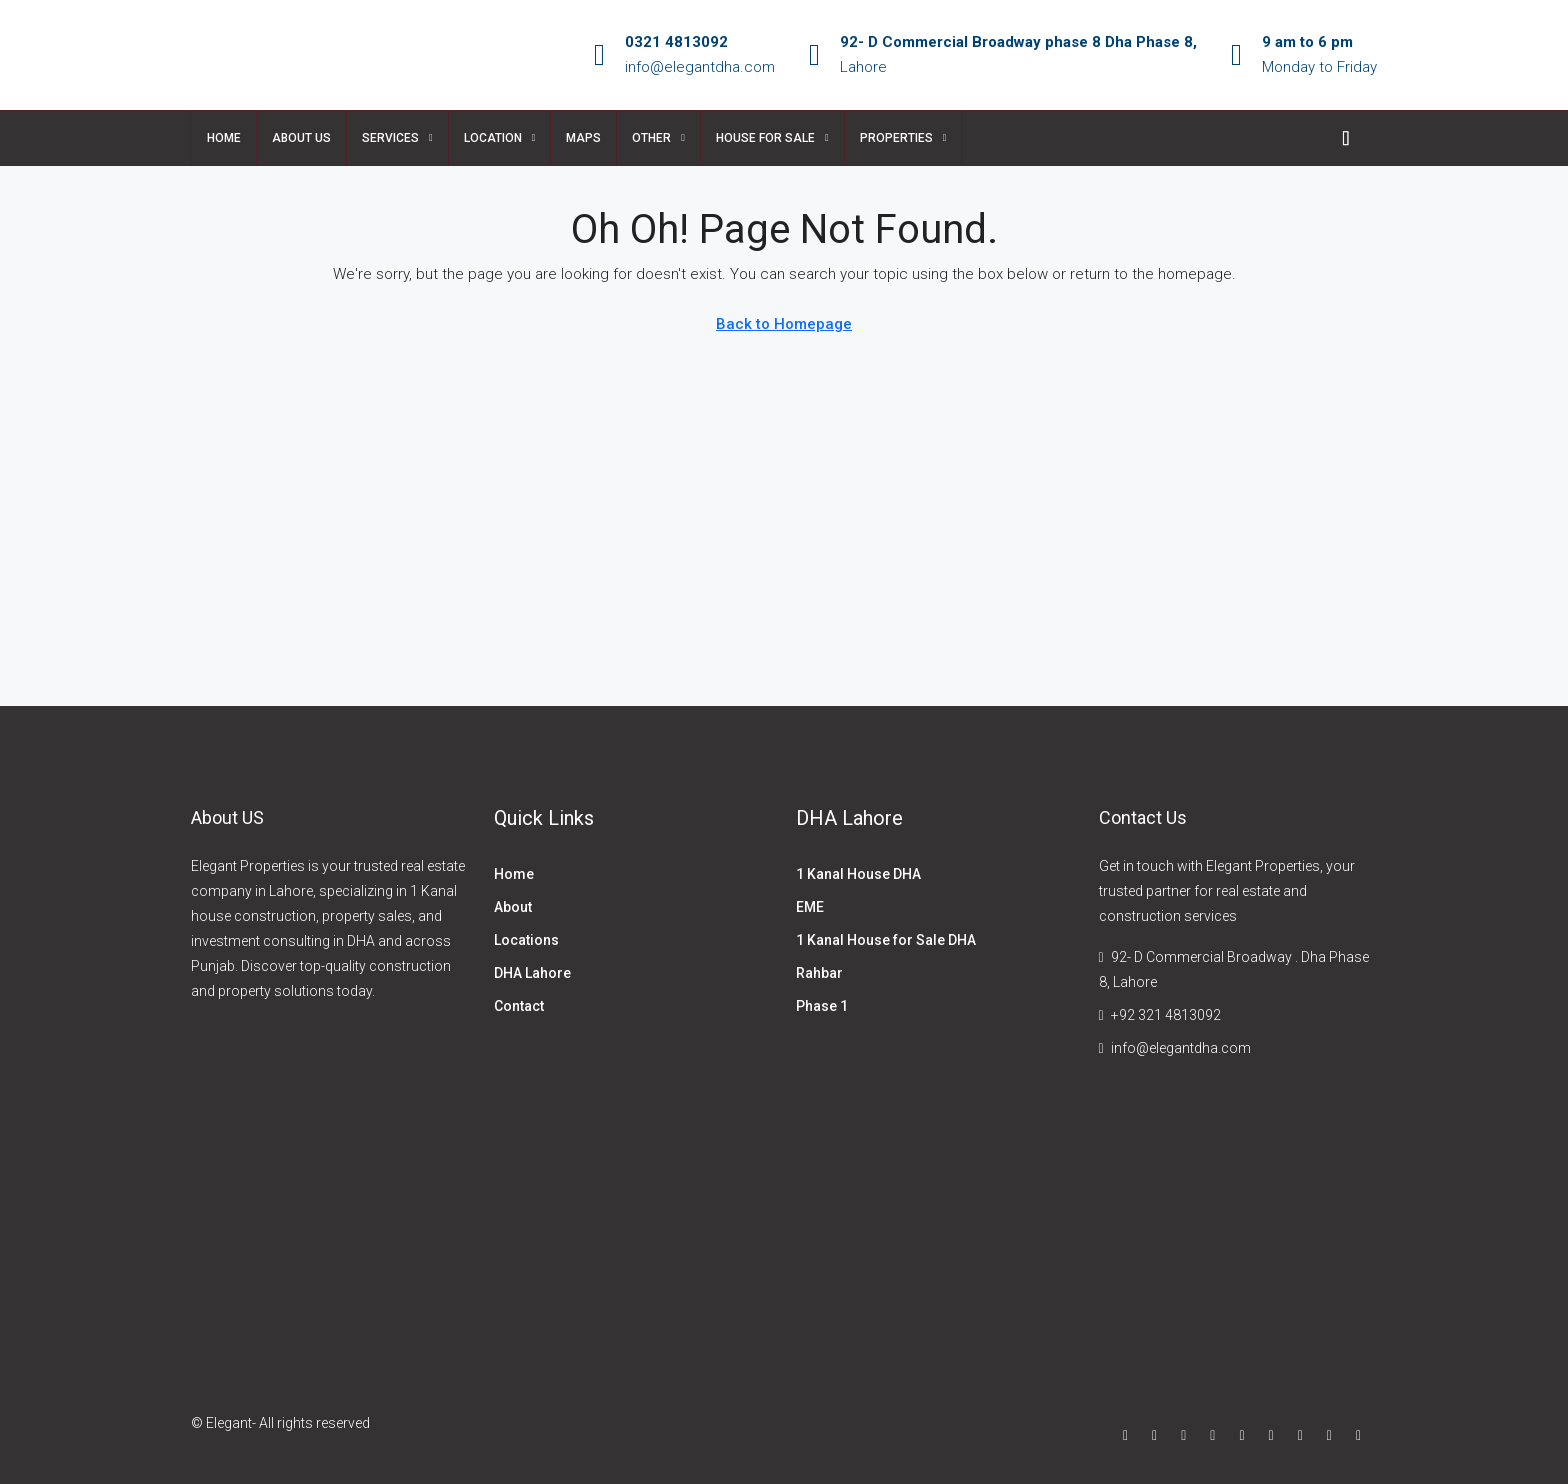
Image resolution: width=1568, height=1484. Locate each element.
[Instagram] (1187, 1435)
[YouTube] (1275, 1435)
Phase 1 (822, 1006)
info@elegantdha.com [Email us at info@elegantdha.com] (1181, 1048)
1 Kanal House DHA (858, 874)
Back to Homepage (784, 324)
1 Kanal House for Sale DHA (886, 940)
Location (493, 138)
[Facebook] (1129, 1435)
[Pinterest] (1304, 1435)
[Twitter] (1158, 1435)
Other (651, 138)
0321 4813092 (676, 42)
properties (896, 138)
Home (224, 138)
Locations (526, 940)
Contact (519, 1006)
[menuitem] (1346, 138)
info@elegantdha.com (700, 67)
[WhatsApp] (1362, 1435)
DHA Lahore (532, 973)
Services (390, 138)
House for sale (765, 138)
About (513, 907)
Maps (583, 138)
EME (810, 907)
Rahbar (819, 973)
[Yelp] (1333, 1435)
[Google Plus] (1245, 1435)
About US (301, 138)
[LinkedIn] (1216, 1435)
